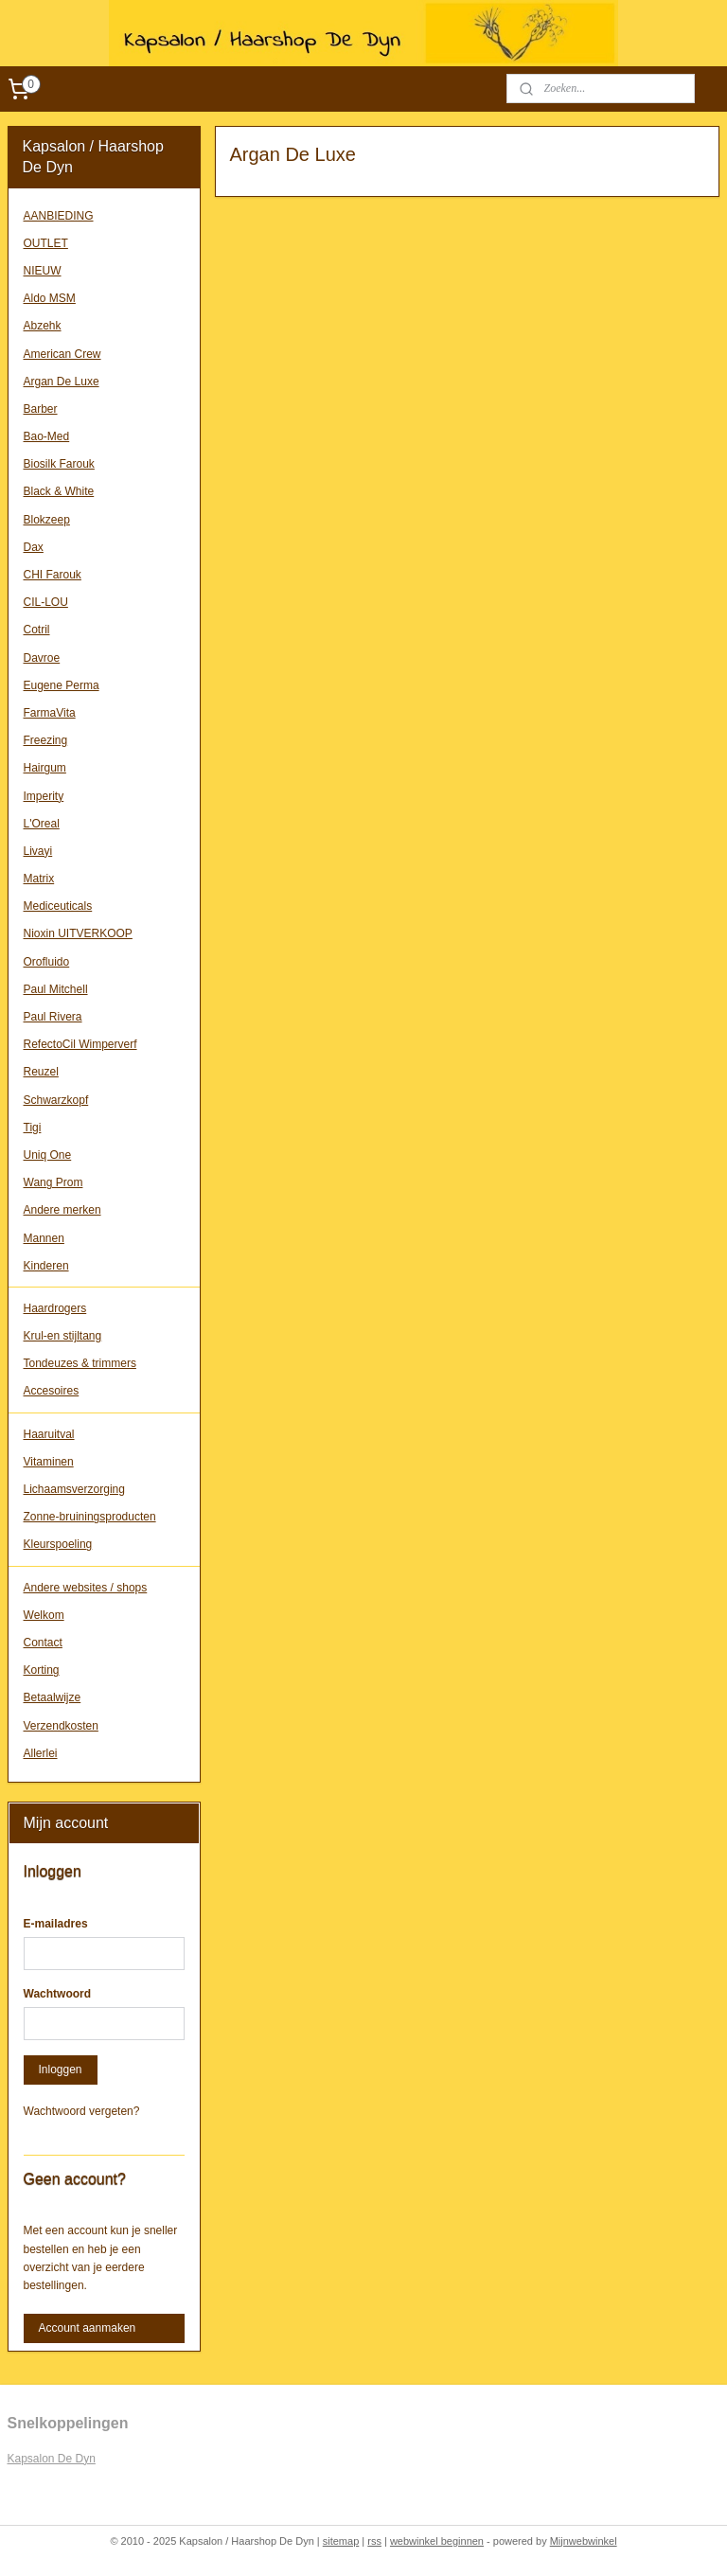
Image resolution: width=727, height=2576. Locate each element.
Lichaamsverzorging (74, 1489)
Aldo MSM (50, 298)
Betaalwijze (52, 1697)
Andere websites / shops (86, 1587)
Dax (34, 547)
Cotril (37, 629)
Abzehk (43, 325)
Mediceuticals (58, 906)
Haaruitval (49, 1434)
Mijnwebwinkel (583, 2541)
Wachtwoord (58, 1993)
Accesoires (52, 1390)
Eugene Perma (61, 685)
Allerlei (41, 1753)
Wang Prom (53, 1182)
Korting (42, 1670)
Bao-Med (47, 436)
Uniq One (48, 1155)
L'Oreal (42, 823)
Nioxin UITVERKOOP (78, 933)
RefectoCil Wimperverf (80, 1044)
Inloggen (60, 2069)
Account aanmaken (87, 2328)
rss (374, 2541)
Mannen (44, 1238)
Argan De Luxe (61, 381)
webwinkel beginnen (437, 2541)
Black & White (59, 491)
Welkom (44, 1615)
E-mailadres (56, 1923)
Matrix (39, 878)
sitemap (341, 2541)
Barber (41, 409)
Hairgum (45, 767)
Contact (43, 1642)
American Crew (62, 354)
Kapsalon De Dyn (52, 2458)
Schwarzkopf (56, 1100)
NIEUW (43, 270)
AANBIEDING (59, 215)
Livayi (38, 851)
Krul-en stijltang (63, 1335)
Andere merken (62, 1210)
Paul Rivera (53, 1016)
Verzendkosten (61, 1725)
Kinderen (46, 1265)
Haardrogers (55, 1308)
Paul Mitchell (56, 989)
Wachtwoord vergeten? (82, 2111)
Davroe (42, 658)
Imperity (44, 796)
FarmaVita (50, 713)
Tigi (33, 1127)
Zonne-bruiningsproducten (90, 1516)
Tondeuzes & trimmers (80, 1363)
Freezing (46, 740)
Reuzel (41, 1071)
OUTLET (46, 243)
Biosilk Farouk (59, 464)
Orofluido (47, 961)
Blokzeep (47, 519)
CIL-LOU (46, 602)
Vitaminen (49, 1461)
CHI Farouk (52, 574)
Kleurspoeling (58, 1544)
